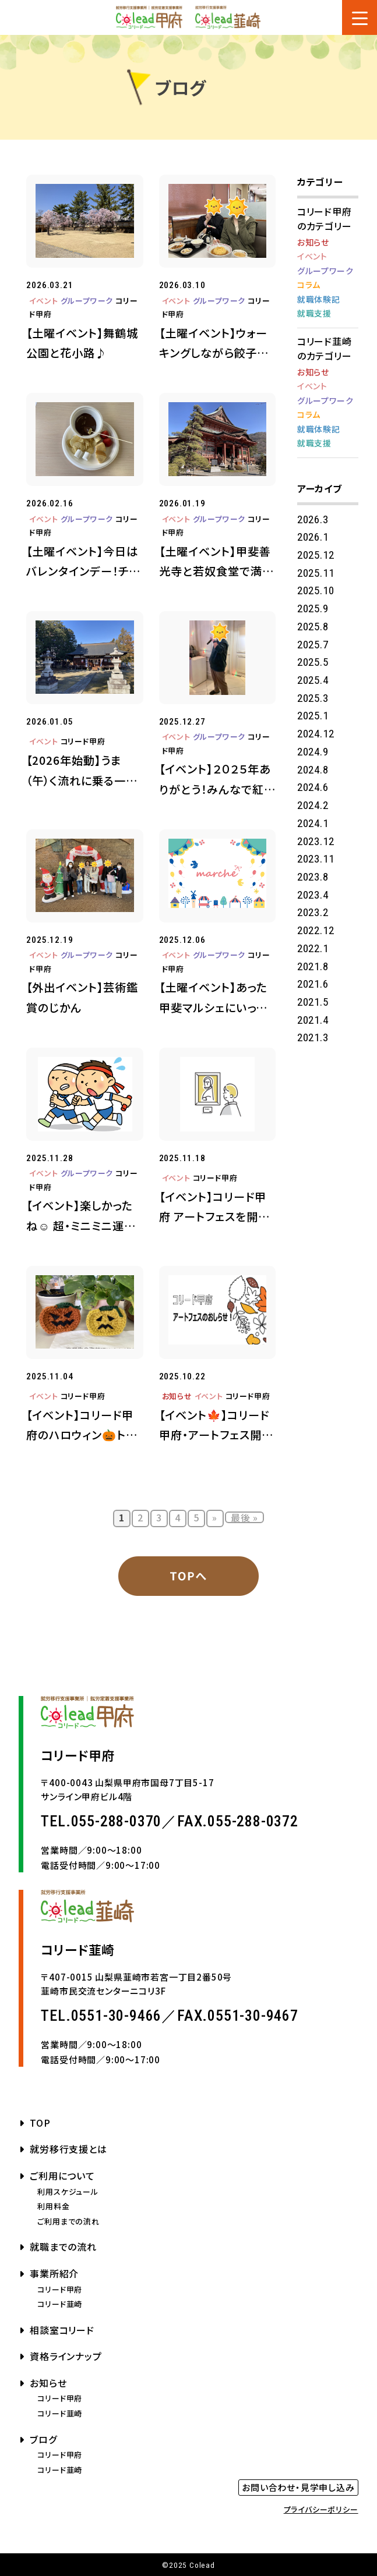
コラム (308, 284)
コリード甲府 (83, 741)
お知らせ (177, 1395)
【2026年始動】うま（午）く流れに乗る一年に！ (82, 771)
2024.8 (313, 769)
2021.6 (313, 984)
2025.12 (315, 555)
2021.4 (313, 1020)
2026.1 (313, 537)
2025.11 (315, 573)
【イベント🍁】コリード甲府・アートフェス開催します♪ (216, 1426)
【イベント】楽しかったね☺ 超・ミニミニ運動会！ (81, 1216)
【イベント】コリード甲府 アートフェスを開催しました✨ (214, 1207)
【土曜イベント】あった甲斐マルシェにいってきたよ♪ (213, 998)
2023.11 (315, 858)
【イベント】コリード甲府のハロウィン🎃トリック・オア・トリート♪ (81, 1426)
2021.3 (313, 1037)
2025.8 (313, 626)
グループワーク (87, 300)
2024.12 (315, 733)
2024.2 (313, 805)
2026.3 (313, 519)
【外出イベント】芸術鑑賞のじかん (82, 997)
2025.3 (313, 698)
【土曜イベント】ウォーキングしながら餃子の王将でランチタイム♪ (213, 344)
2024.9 (313, 751)
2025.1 (313, 715)
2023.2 (313, 912)
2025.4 (313, 680)
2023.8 (313, 876)
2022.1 (313, 948)
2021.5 (313, 1002)
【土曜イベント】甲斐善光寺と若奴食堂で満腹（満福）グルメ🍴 (216, 562)
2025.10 (315, 590)
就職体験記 (318, 299)
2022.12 (315, 930)
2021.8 (313, 966)
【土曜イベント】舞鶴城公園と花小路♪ (82, 343)
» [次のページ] (214, 1517)
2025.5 (313, 662)
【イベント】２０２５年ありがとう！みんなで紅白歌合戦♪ (217, 780)
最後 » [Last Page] (244, 1517)
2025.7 (313, 644)
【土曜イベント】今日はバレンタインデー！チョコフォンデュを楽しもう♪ (83, 562)
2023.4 (313, 895)
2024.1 (313, 823)
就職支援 (314, 313)
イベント (43, 300)
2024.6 (313, 787)
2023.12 (315, 841)
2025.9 (313, 608)
